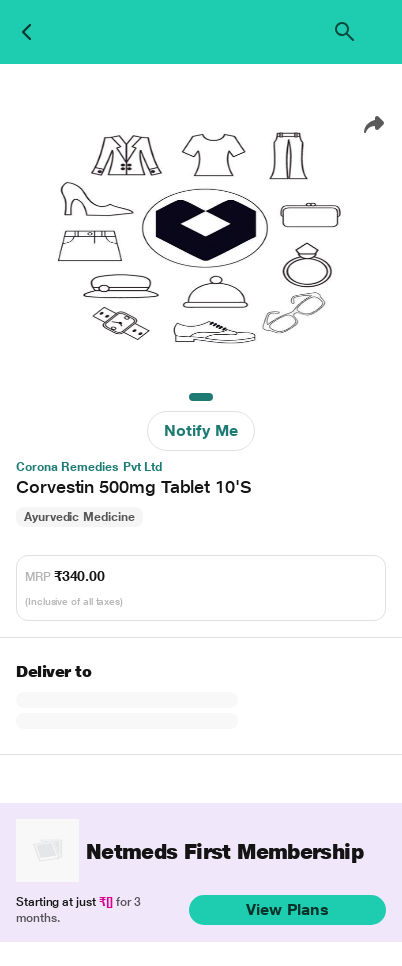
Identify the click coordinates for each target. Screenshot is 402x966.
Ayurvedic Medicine (79, 517)
